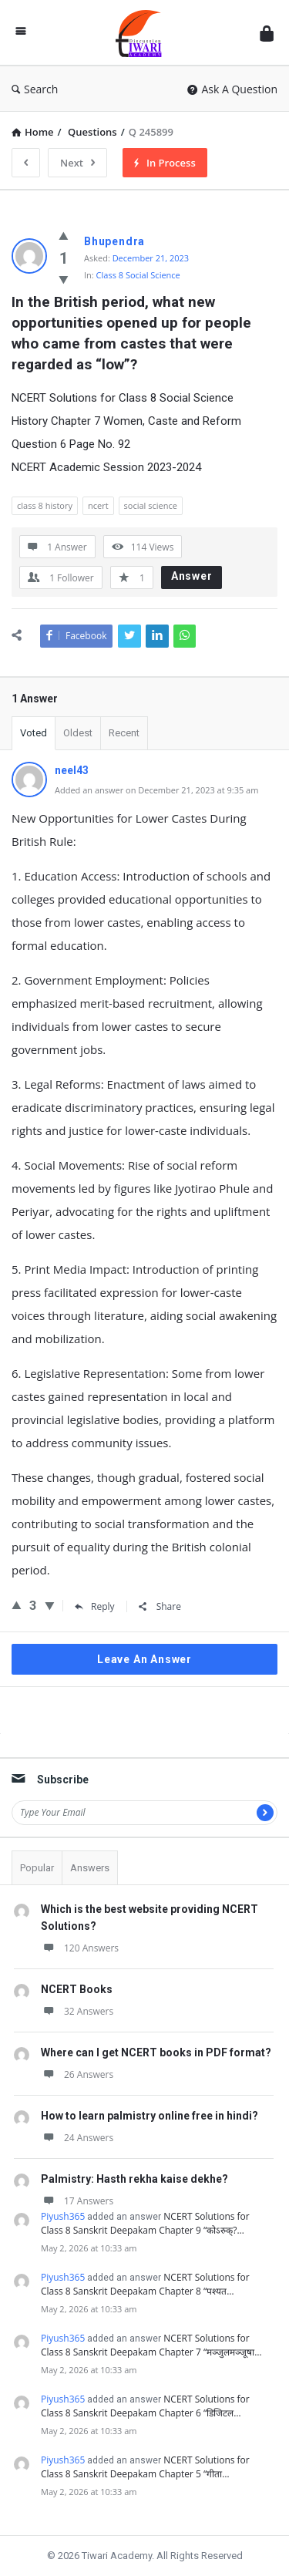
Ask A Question (232, 89)
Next (77, 163)
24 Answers (77, 2137)
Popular (37, 1868)
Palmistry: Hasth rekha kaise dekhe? (134, 2179)
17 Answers (77, 2200)
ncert (98, 505)
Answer (192, 576)
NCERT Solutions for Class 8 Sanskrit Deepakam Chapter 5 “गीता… (145, 2466)
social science (150, 505)
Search (35, 89)
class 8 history (44, 505)
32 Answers (77, 2011)
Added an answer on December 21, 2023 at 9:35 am (156, 790)
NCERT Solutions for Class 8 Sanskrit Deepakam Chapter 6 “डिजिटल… (145, 2405)
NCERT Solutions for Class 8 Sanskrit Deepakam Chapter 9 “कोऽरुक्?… (145, 2223)
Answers (89, 1868)
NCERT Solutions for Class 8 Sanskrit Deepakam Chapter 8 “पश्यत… (145, 2284)
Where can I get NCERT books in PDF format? (156, 2052)
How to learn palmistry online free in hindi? (149, 2116)
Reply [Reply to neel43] (95, 1606)
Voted (33, 733)
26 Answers (77, 2074)
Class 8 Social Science (138, 275)
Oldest (77, 733)
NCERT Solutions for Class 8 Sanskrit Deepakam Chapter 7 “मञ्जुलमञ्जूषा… (151, 2345)
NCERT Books (77, 1989)
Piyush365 (63, 2216)
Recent (124, 733)
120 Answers (80, 1948)
